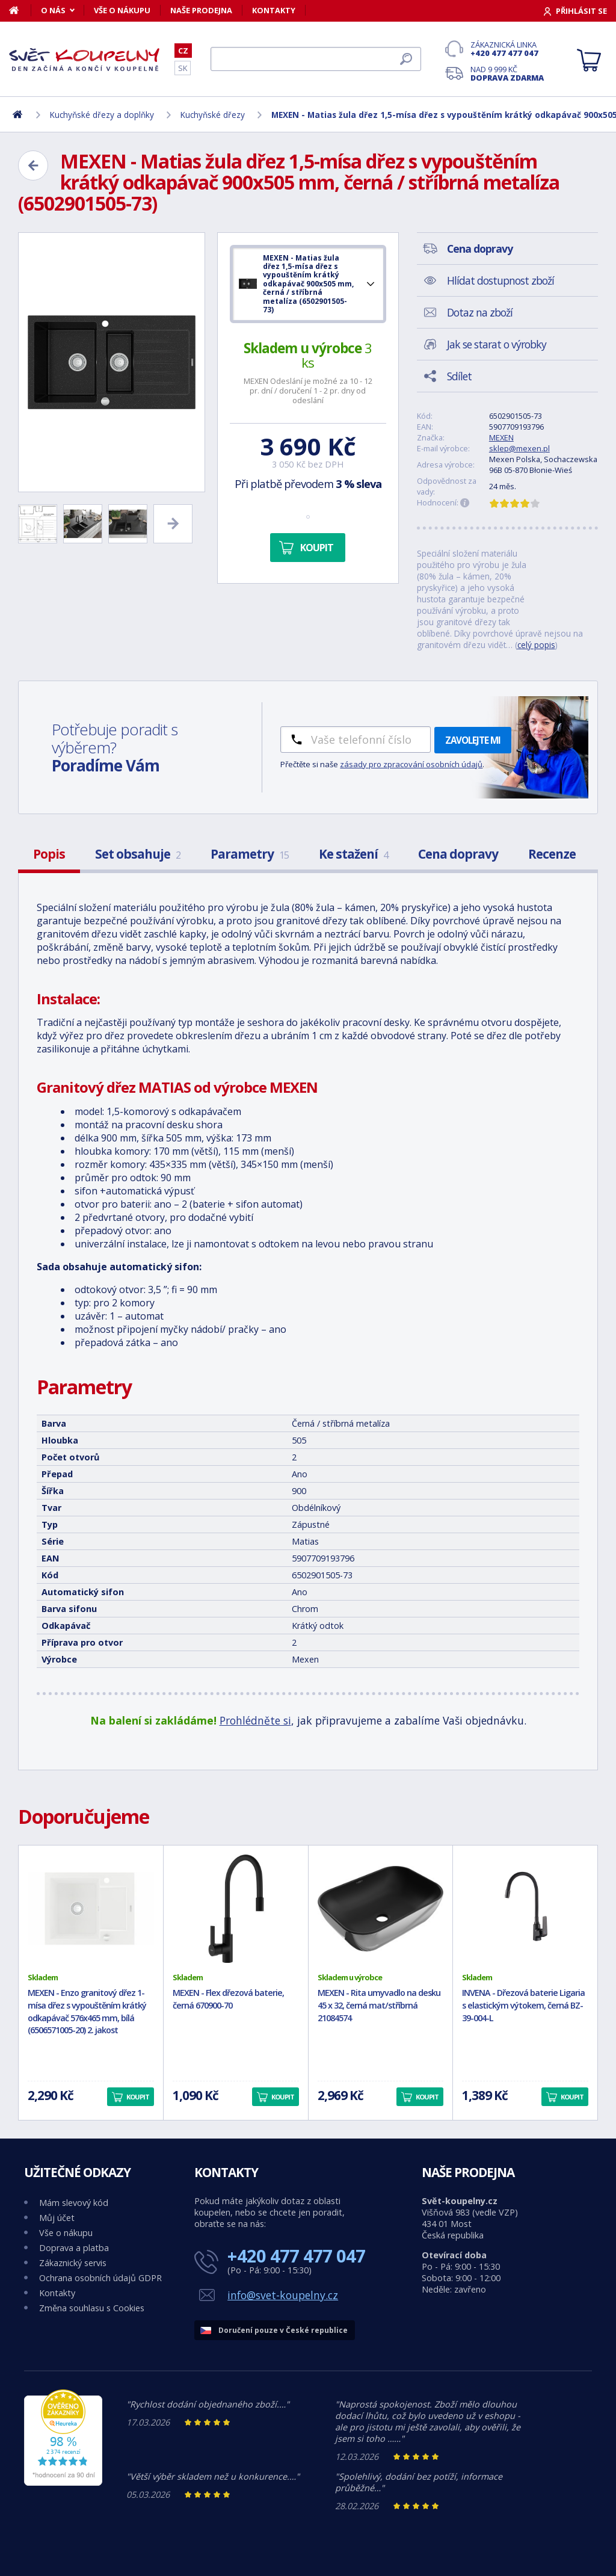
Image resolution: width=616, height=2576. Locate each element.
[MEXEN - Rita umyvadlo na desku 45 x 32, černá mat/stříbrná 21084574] (381, 1909)
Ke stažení (353, 853)
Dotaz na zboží (480, 312)
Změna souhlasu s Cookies (91, 2308)
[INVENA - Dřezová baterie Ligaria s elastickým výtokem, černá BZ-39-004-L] (525, 1909)
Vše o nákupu (122, 10)
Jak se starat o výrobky (496, 344)
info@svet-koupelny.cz (282, 2295)
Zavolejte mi (472, 740)
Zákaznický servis (72, 2263)
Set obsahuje (137, 853)
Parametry (250, 853)
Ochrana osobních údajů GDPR (100, 2278)
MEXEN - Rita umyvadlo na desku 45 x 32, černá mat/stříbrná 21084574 (379, 2005)
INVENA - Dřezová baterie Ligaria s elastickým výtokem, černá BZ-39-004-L (523, 2005)
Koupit (316, 547)
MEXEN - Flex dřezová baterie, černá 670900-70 (228, 1999)
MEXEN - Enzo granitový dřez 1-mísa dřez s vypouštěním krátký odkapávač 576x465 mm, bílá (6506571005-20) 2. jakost (87, 2011)
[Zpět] (33, 165)
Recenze (552, 853)
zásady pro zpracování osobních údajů (411, 764)
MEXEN (501, 437)
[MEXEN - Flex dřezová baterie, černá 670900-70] (236, 1909)
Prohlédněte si (255, 1720)
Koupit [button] (137, 2096)
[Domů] (20, 10)
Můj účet (57, 2217)
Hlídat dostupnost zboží (500, 280)
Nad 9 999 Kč (507, 73)
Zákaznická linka (507, 48)
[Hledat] (316, 59)
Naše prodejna (201, 10)
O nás (53, 10)
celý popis (536, 644)
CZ (183, 50)
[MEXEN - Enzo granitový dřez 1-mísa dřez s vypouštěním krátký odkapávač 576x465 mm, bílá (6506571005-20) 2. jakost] (91, 1909)
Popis (49, 853)
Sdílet (459, 376)
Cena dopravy (458, 853)
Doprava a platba (74, 2247)
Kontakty (273, 10)
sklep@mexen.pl (519, 448)
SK (182, 68)
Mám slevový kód (73, 2202)
